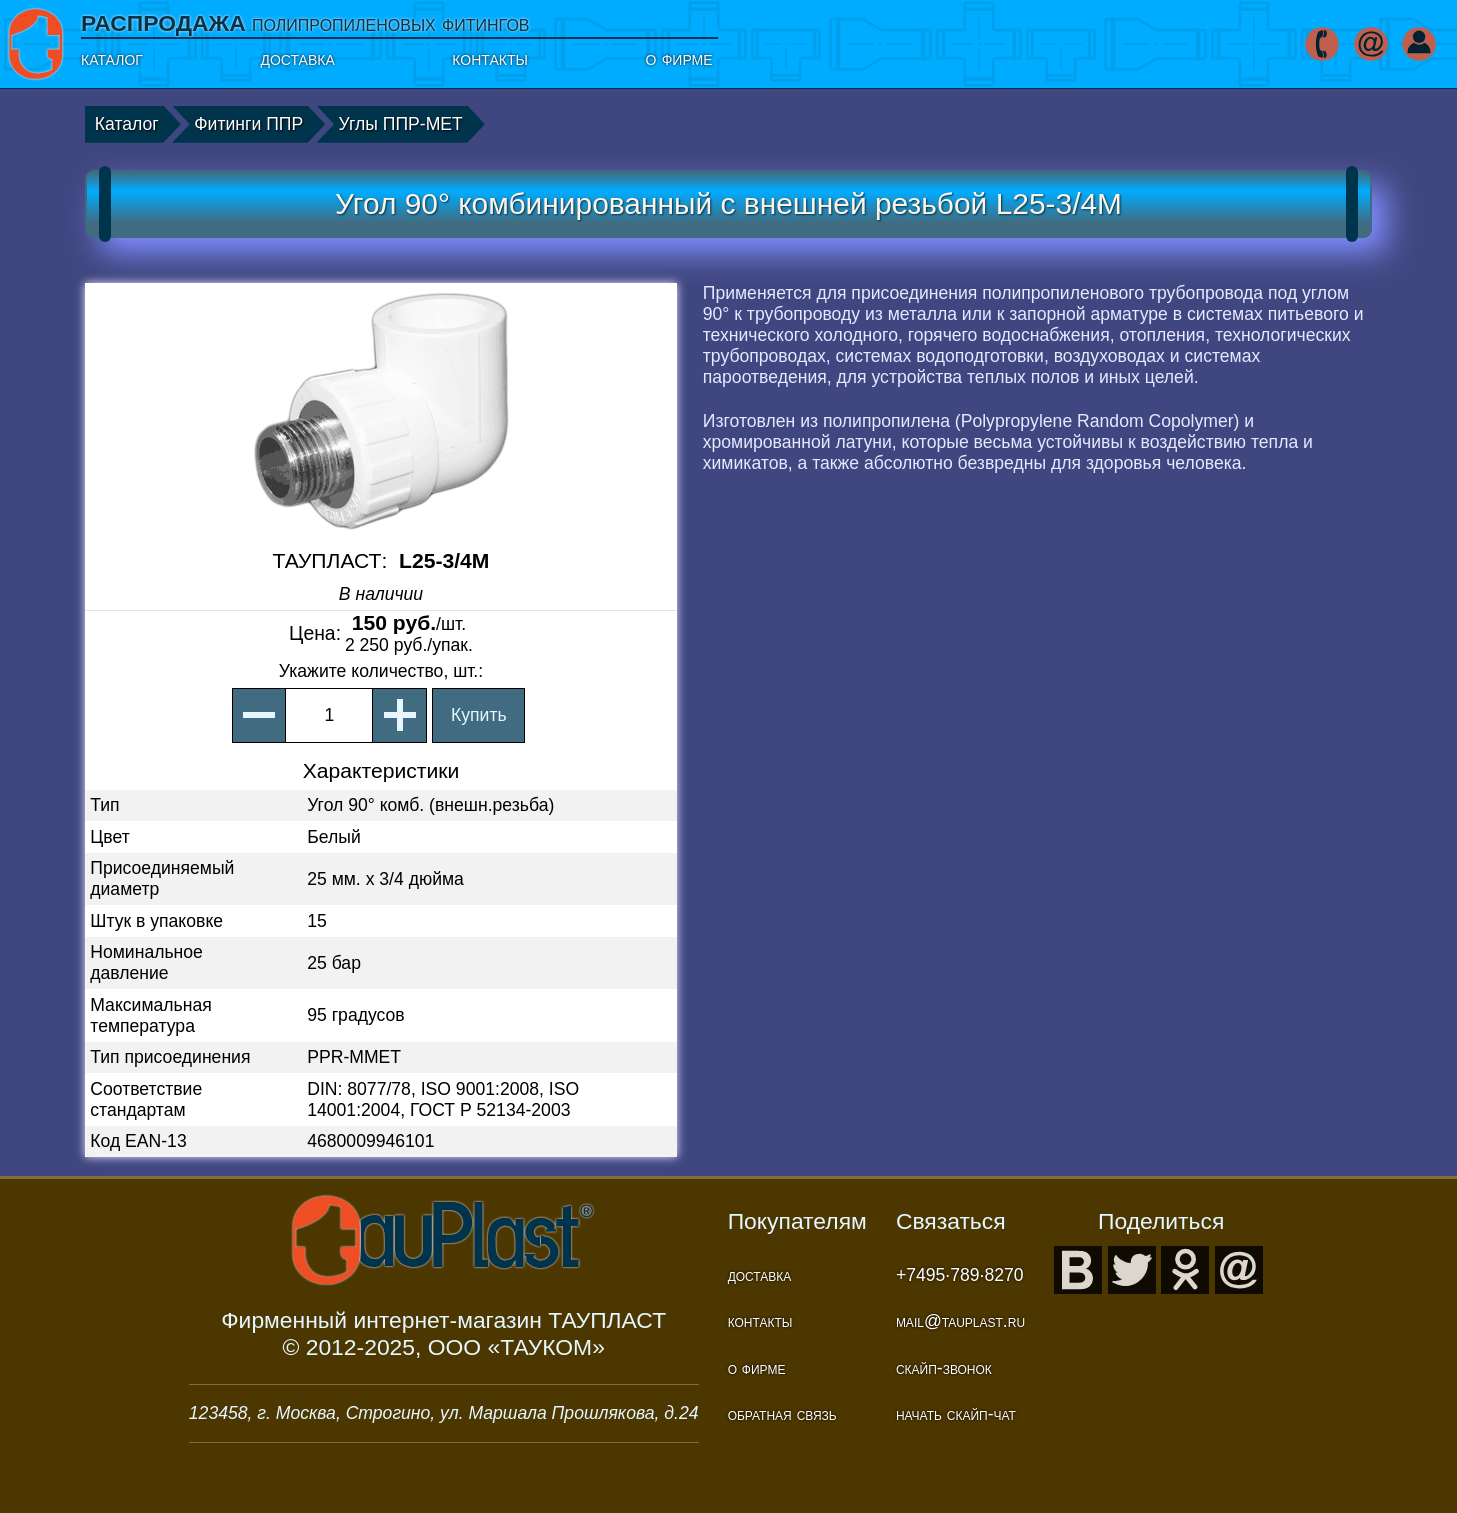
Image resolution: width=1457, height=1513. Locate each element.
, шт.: (381, 671)
